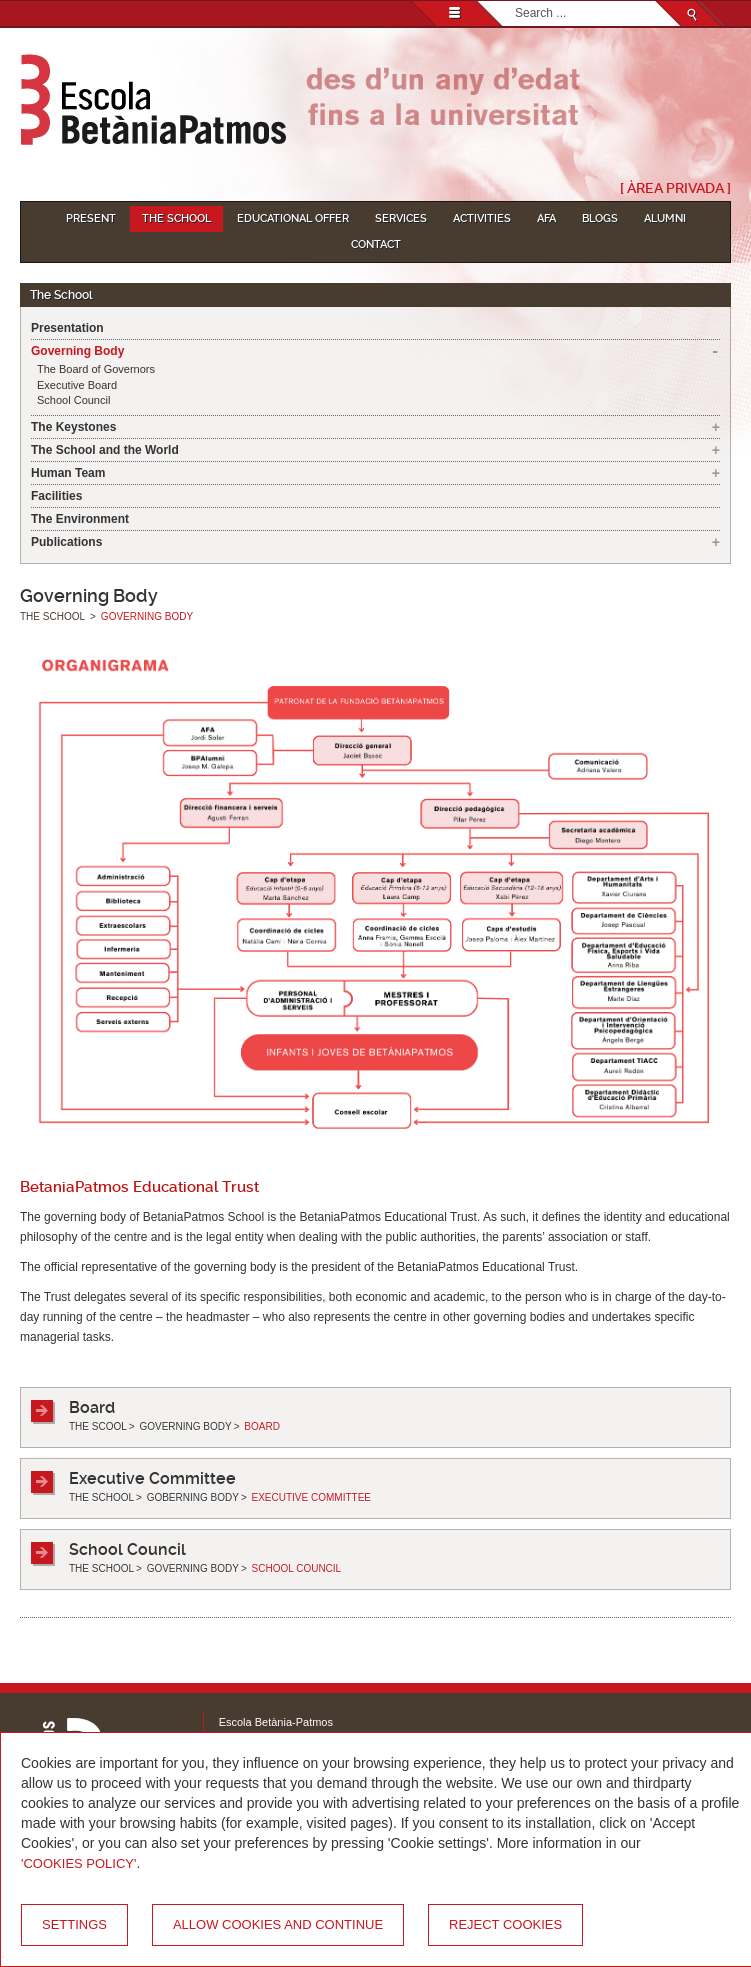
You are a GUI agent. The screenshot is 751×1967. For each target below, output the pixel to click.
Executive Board (77, 385)
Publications (66, 542)
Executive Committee (152, 1478)
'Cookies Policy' (79, 1863)
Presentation (67, 328)
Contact (376, 244)
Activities (482, 218)
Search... (515, 1)
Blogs (600, 218)
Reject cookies (505, 1924)
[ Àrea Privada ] (675, 188)
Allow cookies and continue (278, 1924)
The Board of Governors (96, 369)
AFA (546, 218)
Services (401, 218)
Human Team (68, 473)
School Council (73, 400)
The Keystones (73, 427)
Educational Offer (293, 218)
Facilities (56, 496)
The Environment (80, 519)
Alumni (665, 218)
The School (176, 218)
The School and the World (105, 450)
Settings (74, 1924)
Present (91, 218)
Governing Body (77, 351)
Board (92, 1407)
